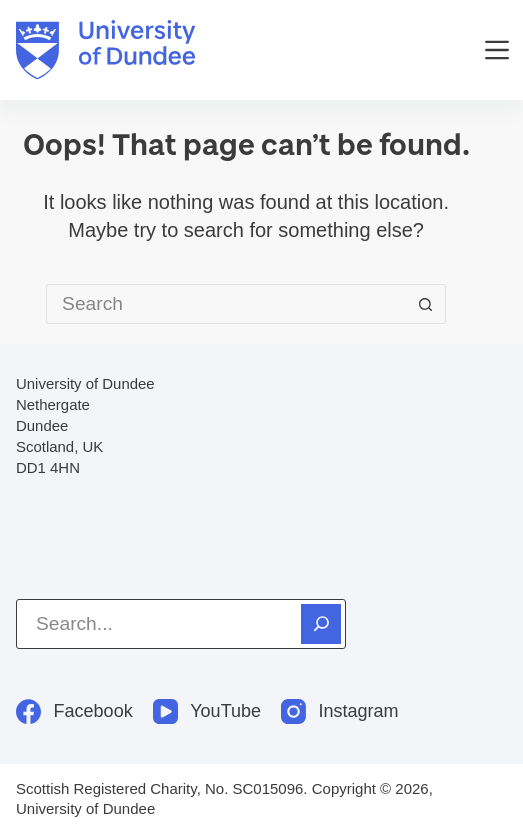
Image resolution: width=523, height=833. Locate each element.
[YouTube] (207, 711)
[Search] (321, 624)
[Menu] (497, 50)
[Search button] (426, 304)
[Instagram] (340, 711)
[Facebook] (74, 711)
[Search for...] (226, 304)
